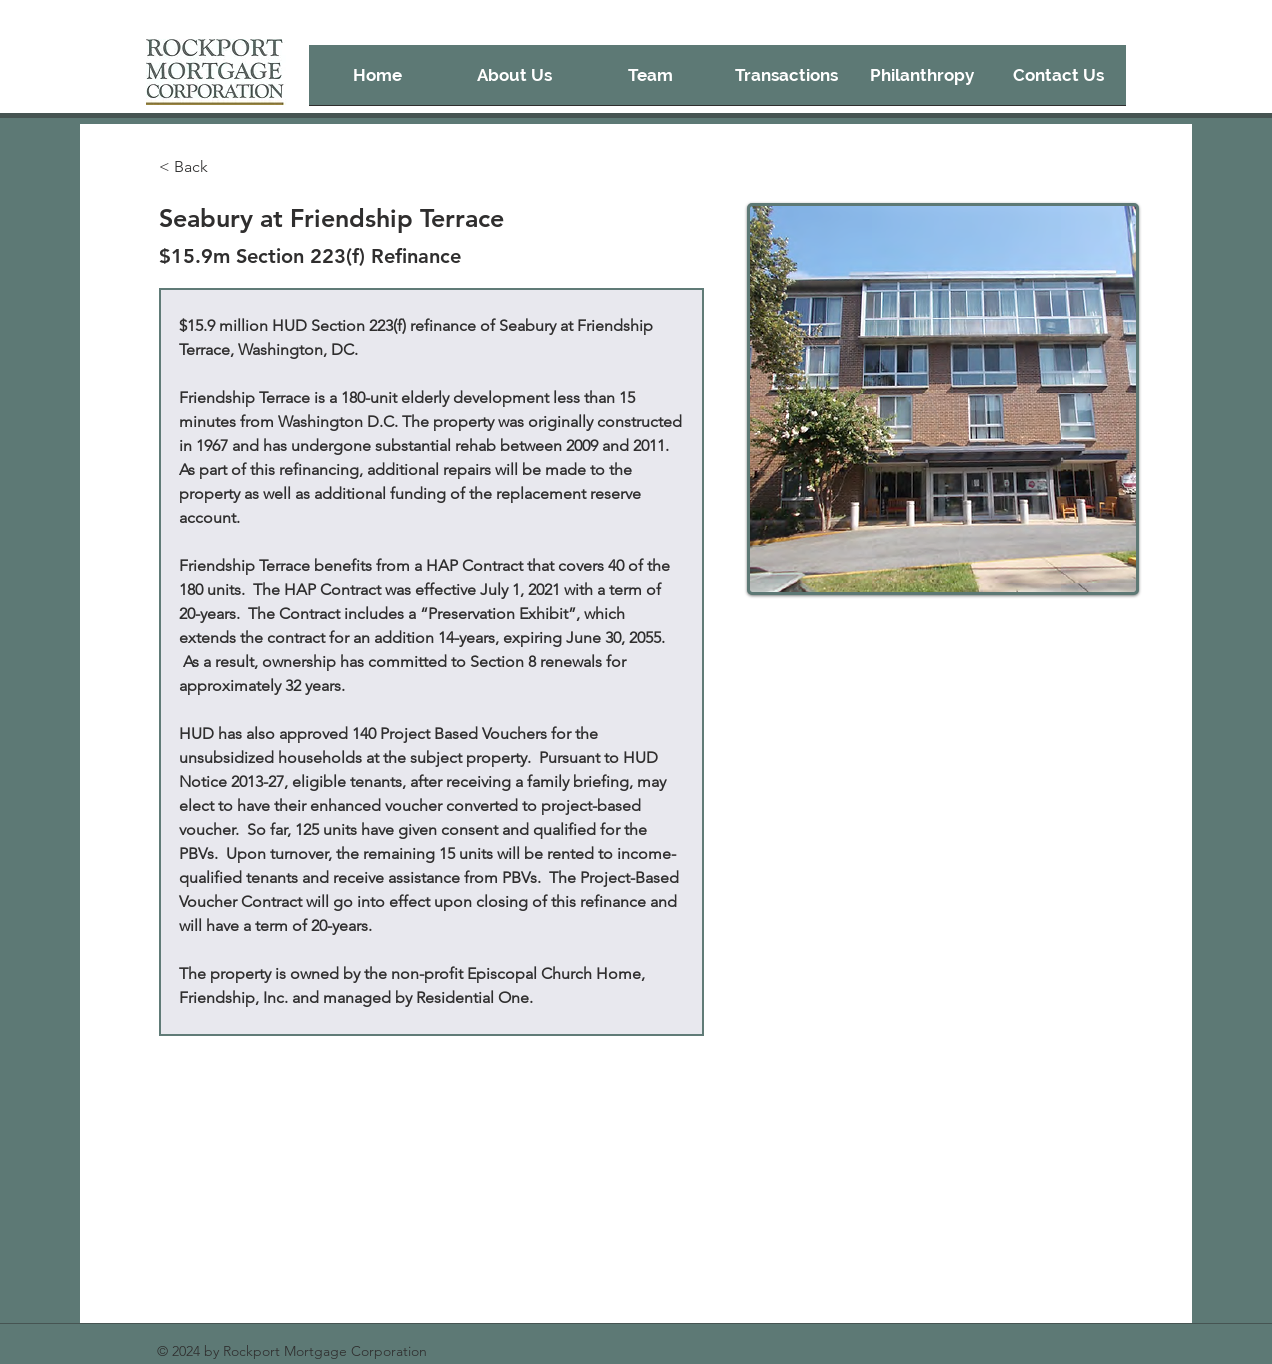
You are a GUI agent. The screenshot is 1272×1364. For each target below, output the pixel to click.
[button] (786, 81)
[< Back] (198, 167)
